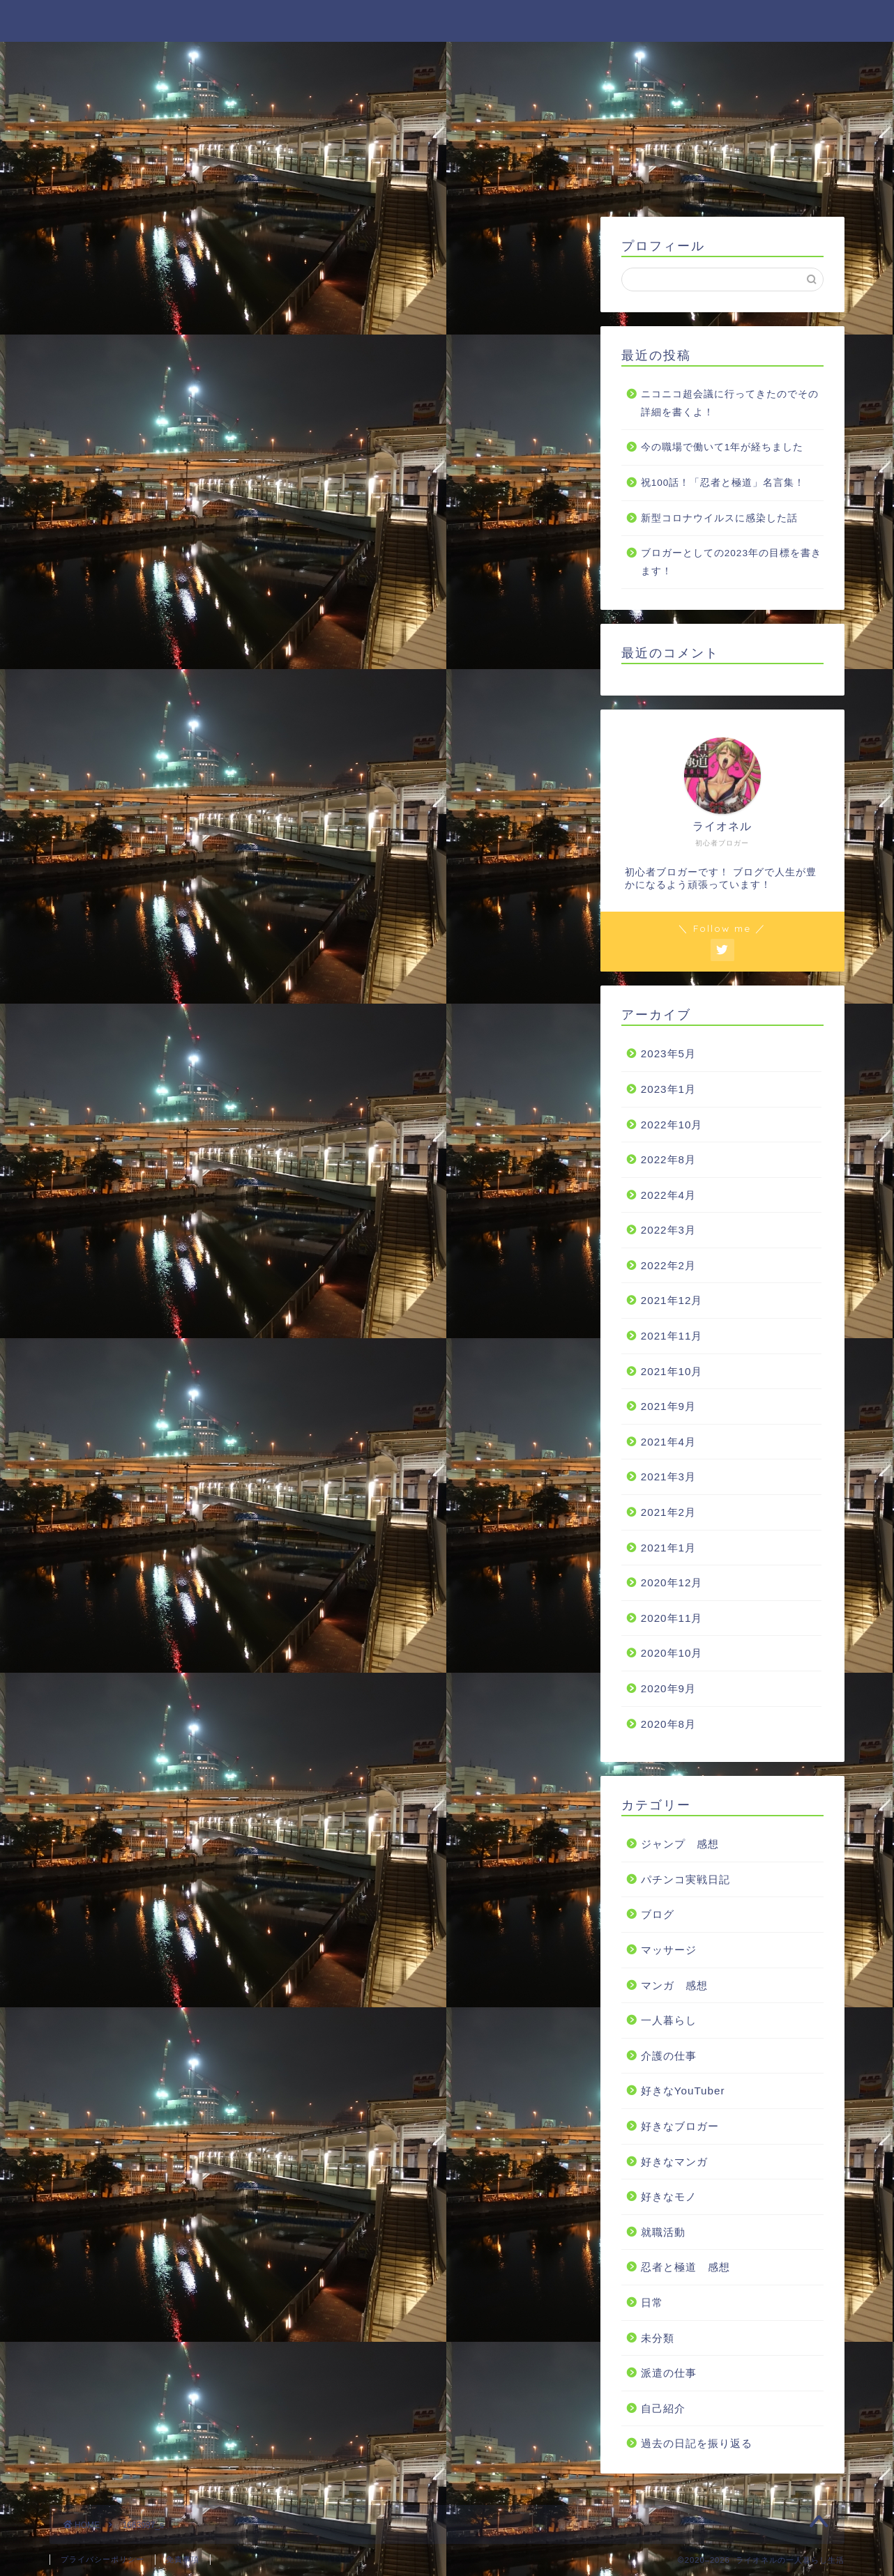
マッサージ (669, 1950)
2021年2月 (668, 1512)
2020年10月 (672, 1653)
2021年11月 (672, 1336)
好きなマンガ (674, 2162)
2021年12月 (672, 1301)
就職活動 (663, 2232)
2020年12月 (672, 1583)
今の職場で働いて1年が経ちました (722, 448)
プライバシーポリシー (102, 2559)
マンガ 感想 (674, 1985)
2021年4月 (668, 1442)
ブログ (657, 1915)
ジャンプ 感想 (680, 1844)
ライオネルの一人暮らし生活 (447, 19)
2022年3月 (668, 1230)
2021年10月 (672, 1371)
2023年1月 (668, 1089)
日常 (652, 2302)
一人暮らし (669, 2020)
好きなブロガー (680, 2126)
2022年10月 (672, 1124)
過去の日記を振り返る (696, 2444)
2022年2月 (668, 1265)
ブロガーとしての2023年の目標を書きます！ (731, 562)
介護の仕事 (669, 2056)
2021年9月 (668, 1407)
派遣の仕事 (669, 2373)
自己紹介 (663, 2408)
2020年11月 (672, 1618)
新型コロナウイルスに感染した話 (719, 518)
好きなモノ (669, 2196)
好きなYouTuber (683, 2091)
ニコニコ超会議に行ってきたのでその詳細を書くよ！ (730, 403)
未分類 (657, 2338)
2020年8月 (668, 1724)
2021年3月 (668, 1477)
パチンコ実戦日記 (685, 1879)
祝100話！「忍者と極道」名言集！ (723, 482)
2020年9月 (668, 1688)
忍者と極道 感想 (685, 2268)
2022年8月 (668, 1159)
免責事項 (182, 2559)
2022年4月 (668, 1195)
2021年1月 (668, 1548)
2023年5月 (668, 1054)
